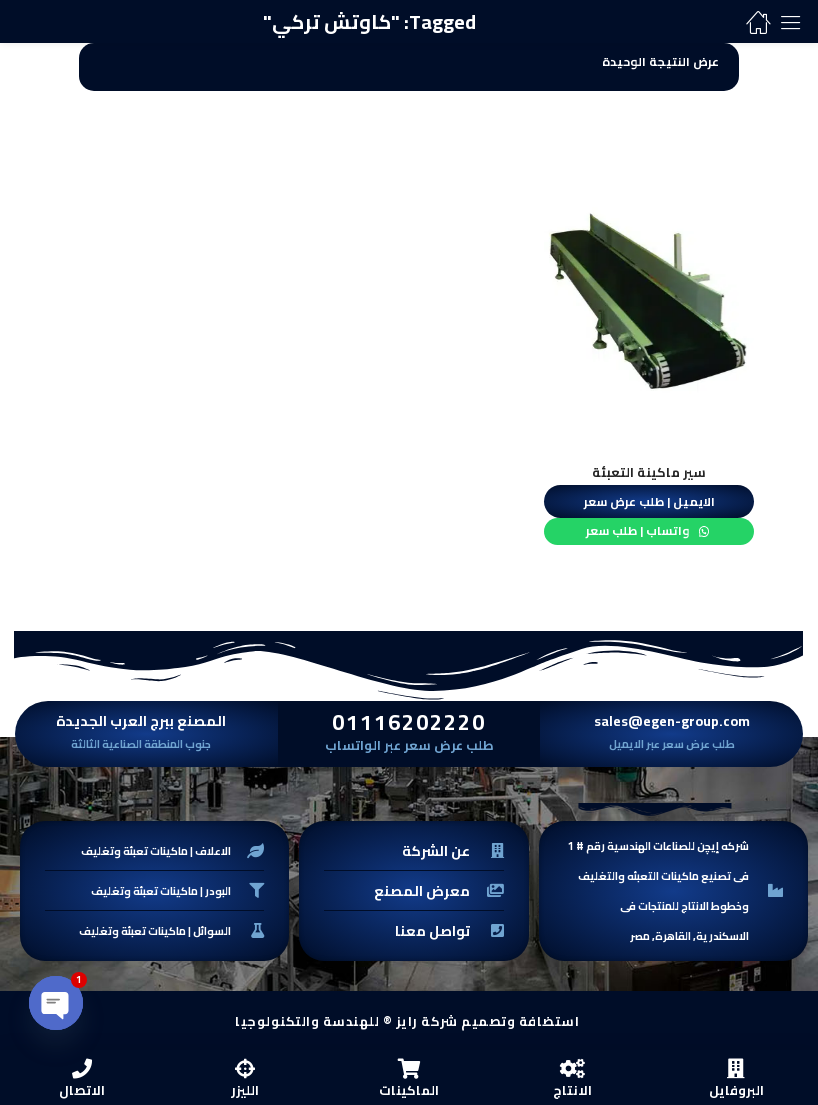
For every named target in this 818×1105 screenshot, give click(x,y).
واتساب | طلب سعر (639, 529)
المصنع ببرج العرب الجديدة (141, 719)
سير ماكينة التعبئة (649, 472)
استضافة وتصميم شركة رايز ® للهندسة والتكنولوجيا (407, 1019)
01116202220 (409, 720)
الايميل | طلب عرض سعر (649, 499)
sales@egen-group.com (672, 719)
